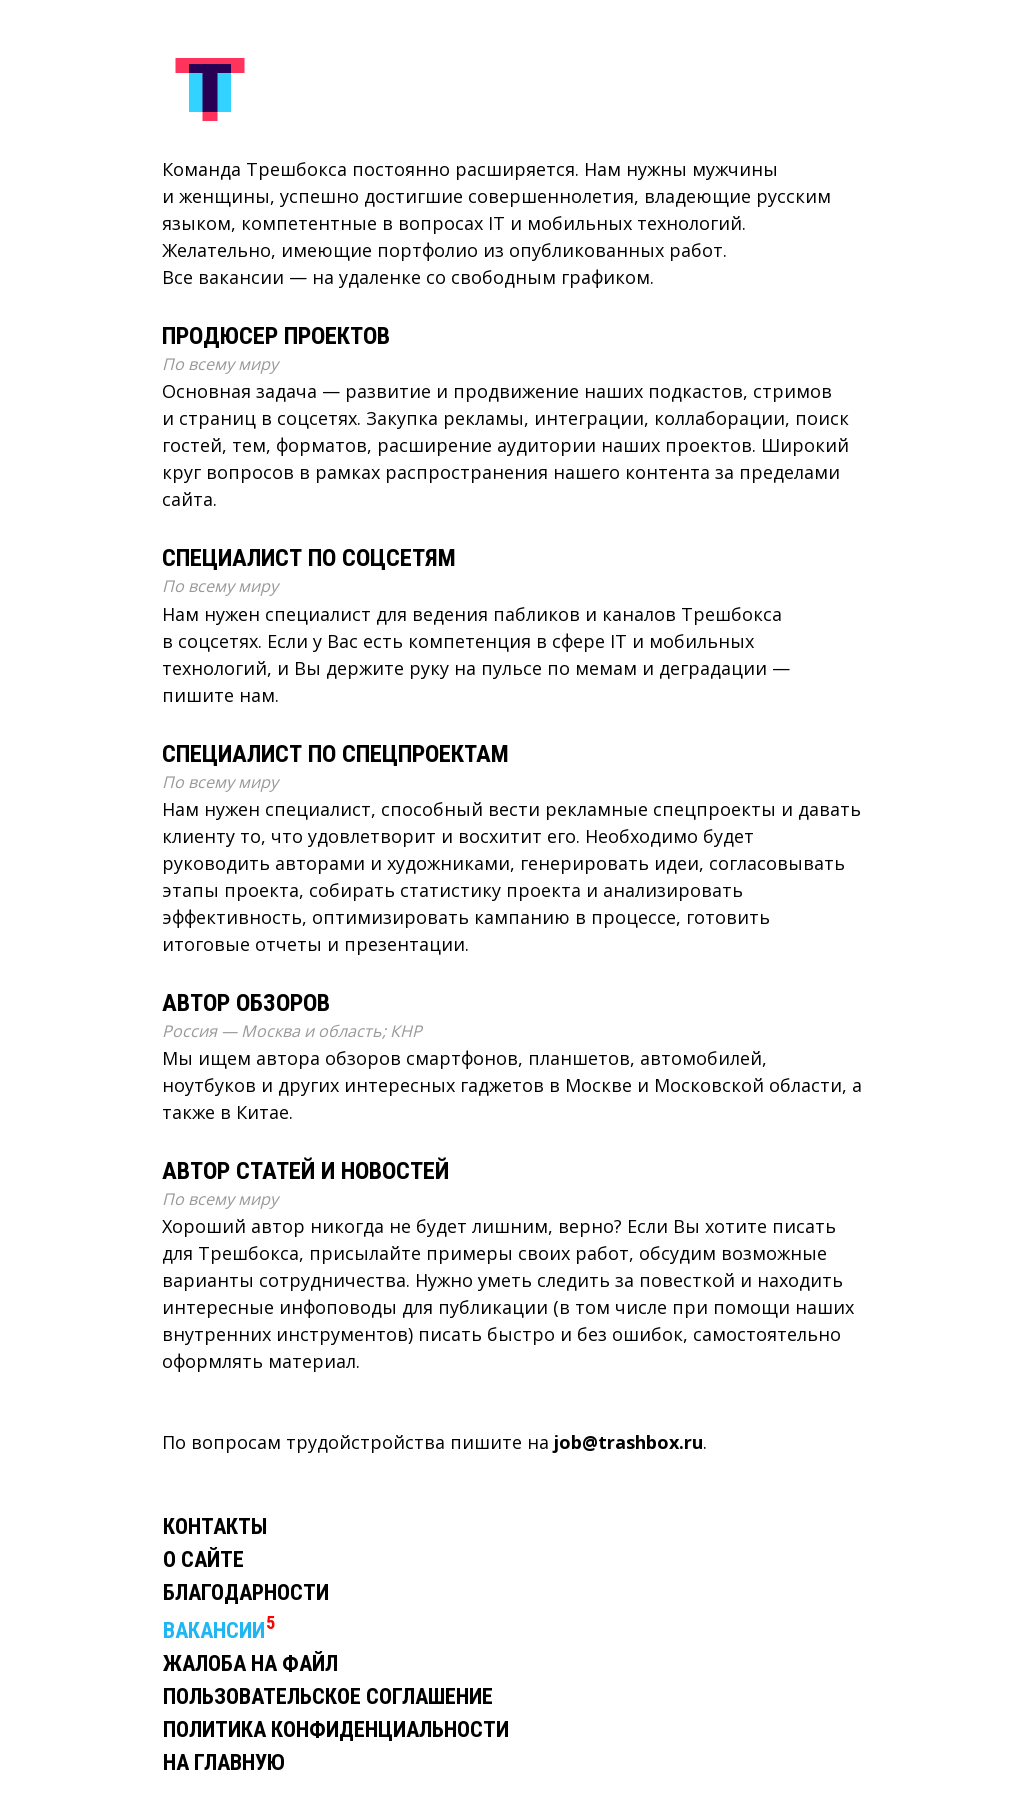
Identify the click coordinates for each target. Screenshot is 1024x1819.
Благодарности (246, 1592)
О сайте (203, 1559)
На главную (224, 1762)
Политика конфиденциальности (336, 1729)
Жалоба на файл (250, 1663)
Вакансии (214, 1630)
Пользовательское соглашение (328, 1696)
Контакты (215, 1526)
